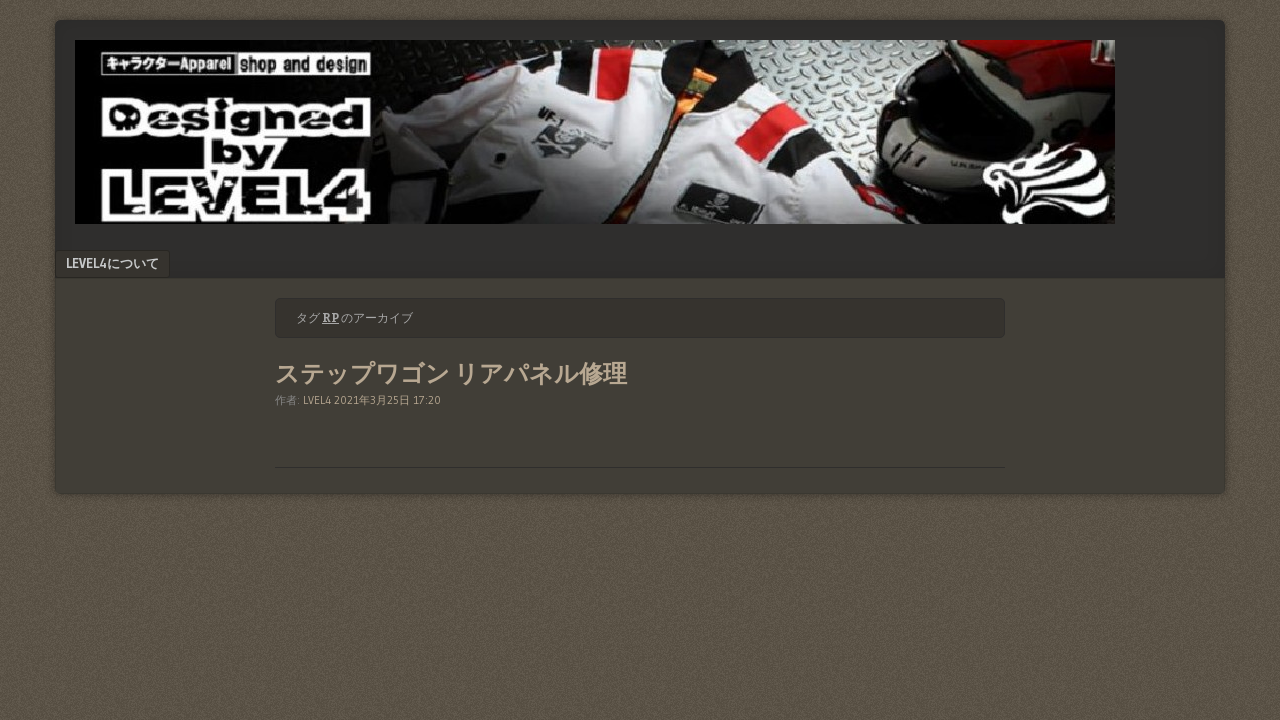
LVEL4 (317, 400)
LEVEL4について (112, 263)
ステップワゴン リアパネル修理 (451, 374)
